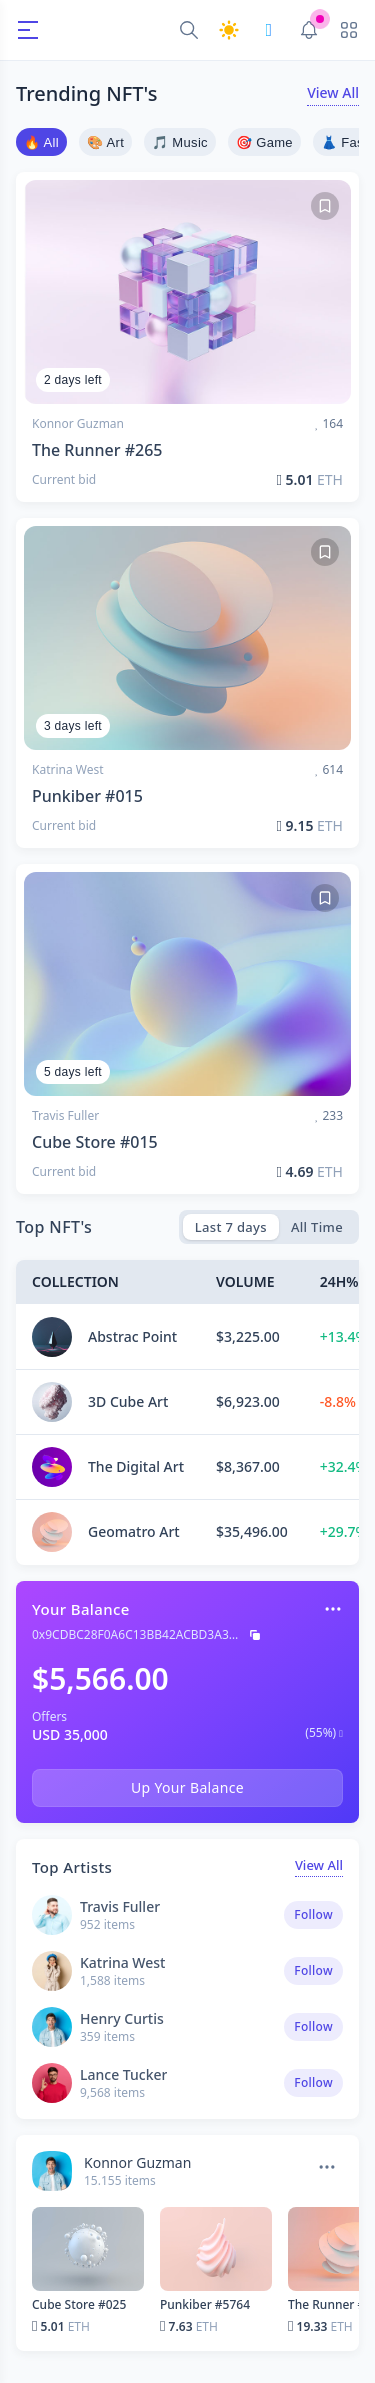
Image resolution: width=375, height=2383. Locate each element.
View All (333, 92)
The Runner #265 (97, 450)
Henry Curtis (122, 2018)
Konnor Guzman (78, 424)
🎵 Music (180, 142)
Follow (313, 1914)
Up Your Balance (187, 1787)
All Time (317, 1227)
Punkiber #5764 (205, 2305)
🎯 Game (264, 142)
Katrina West (68, 770)
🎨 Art (105, 142)
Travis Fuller (65, 1116)
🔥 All (41, 142)
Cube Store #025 (79, 2305)
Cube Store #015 (95, 1142)
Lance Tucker (123, 2074)
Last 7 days (231, 1227)
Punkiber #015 (87, 796)
